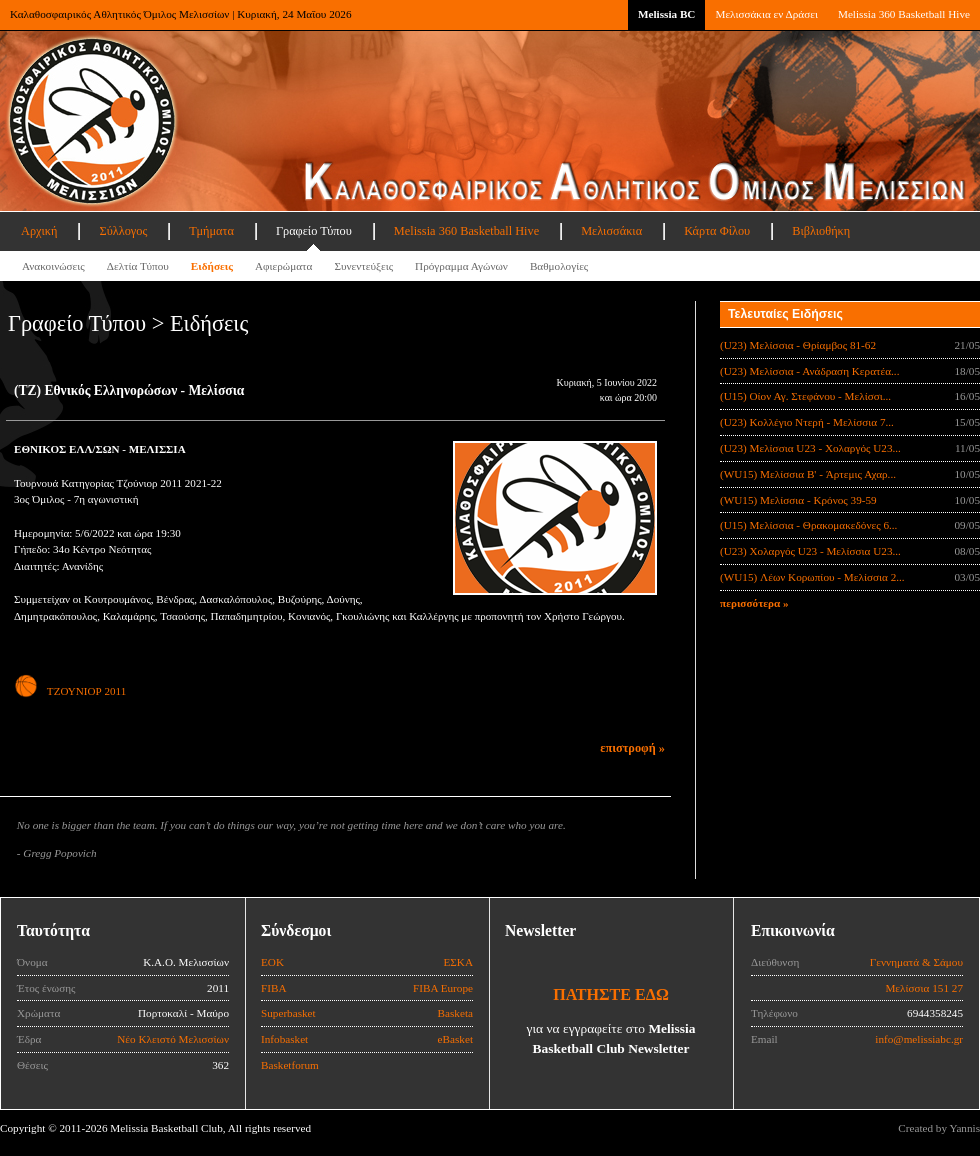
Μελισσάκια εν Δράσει (766, 14)
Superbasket (288, 1013)
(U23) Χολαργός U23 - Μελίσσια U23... (810, 551)
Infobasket (284, 1039)
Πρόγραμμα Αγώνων (461, 266)
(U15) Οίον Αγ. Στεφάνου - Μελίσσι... (805, 396)
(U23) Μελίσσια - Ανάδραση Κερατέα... (809, 371)
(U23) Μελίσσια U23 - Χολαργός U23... (810, 448)
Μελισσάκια (611, 231)
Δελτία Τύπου (138, 266)
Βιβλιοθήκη (821, 231)
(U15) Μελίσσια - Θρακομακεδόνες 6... (808, 525)
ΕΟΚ (272, 962)
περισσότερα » (754, 603)
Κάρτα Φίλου (717, 231)
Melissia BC (667, 14)
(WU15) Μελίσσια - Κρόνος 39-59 (798, 500)
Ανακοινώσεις (53, 266)
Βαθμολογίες (559, 266)
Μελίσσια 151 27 (924, 988)
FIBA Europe (443, 988)
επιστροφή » (632, 748)
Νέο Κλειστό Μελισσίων (173, 1039)
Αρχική (39, 231)
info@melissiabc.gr (919, 1039)
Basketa (455, 1013)
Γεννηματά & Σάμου (916, 962)
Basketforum (290, 1065)
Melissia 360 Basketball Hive (904, 14)
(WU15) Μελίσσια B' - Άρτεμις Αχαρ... (808, 474)
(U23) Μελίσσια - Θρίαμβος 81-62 (798, 345)
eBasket (455, 1039)
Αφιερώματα (283, 266)
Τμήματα (211, 231)
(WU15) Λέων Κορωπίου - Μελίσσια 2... (812, 577)
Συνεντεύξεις (363, 266)
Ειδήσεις (212, 266)
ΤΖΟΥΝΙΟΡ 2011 (70, 691)
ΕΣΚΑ (458, 962)
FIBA (274, 988)
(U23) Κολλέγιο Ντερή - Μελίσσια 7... (807, 422)
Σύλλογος (123, 231)
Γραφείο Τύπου (314, 231)
